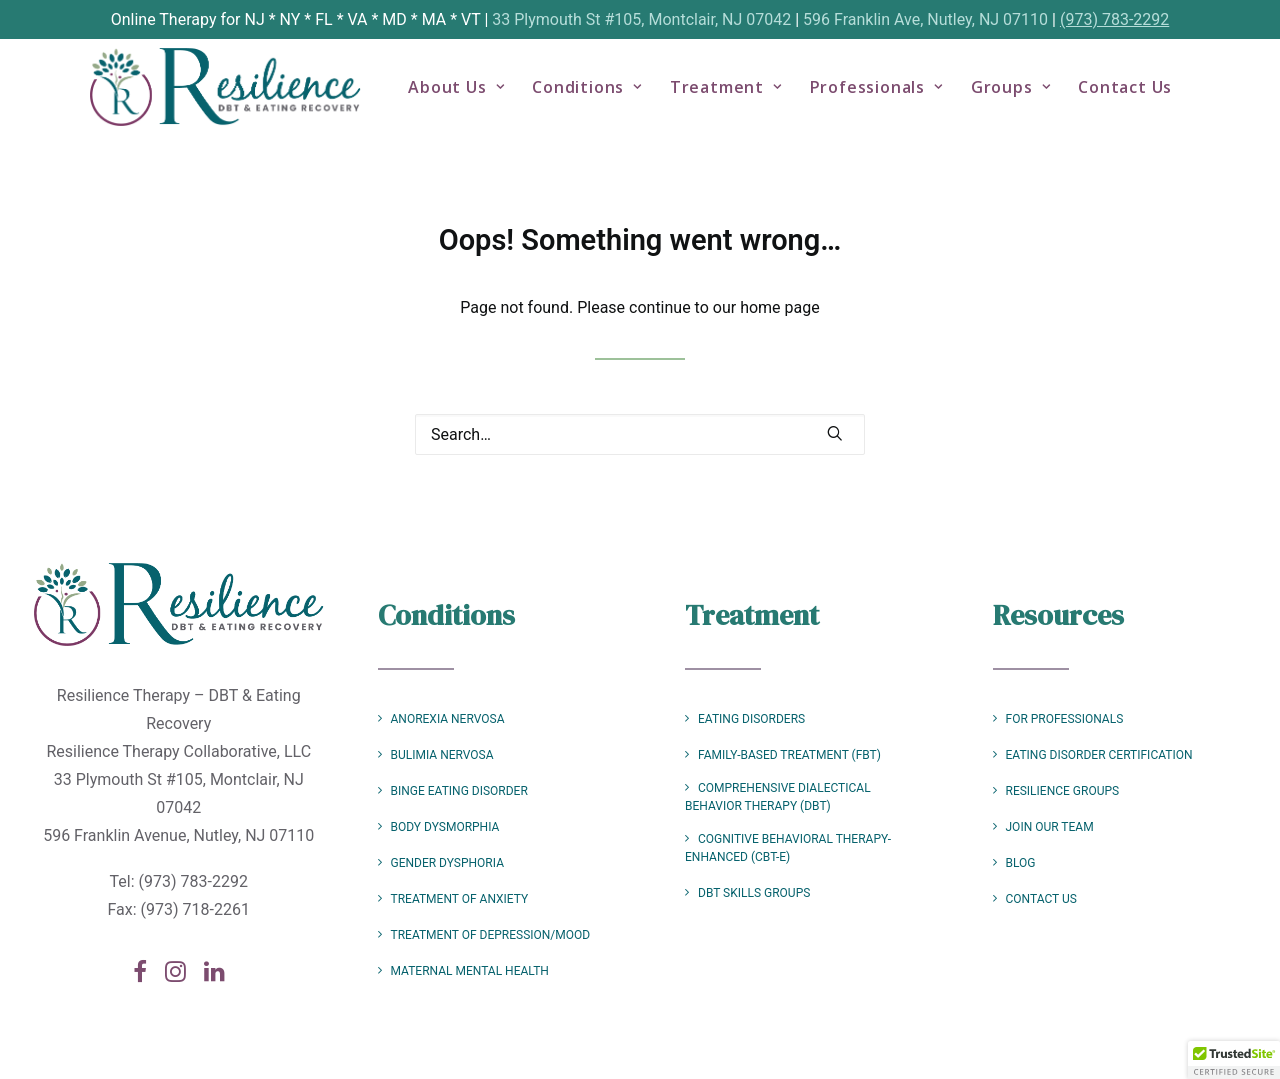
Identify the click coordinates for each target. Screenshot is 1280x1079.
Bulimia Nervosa (442, 755)
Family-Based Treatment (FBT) (789, 755)
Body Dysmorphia (445, 827)
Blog (1021, 863)
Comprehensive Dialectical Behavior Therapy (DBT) (778, 797)
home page (780, 307)
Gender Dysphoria (447, 863)
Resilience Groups (1063, 791)
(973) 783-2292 (1114, 19)
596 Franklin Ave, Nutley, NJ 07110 (925, 19)
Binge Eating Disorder (459, 791)
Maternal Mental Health (470, 971)
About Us (474, 96)
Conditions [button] (605, 96)
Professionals (893, 96)
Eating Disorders (751, 719)
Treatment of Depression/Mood (491, 935)
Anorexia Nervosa (448, 719)
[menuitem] (474, 95)
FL (323, 19)
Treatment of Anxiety (460, 899)
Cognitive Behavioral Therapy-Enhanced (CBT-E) (788, 848)
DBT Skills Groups (754, 893)
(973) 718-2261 (195, 909)
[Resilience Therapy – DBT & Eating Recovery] (234, 95)
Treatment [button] (744, 96)
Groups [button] (1027, 96)
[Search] (640, 434)
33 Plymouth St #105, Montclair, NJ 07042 (641, 19)
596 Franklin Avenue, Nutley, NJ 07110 (178, 835)
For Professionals (1065, 719)
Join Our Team (1050, 827)
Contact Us (1143, 96)
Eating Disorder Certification (1099, 755)
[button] (835, 433)
